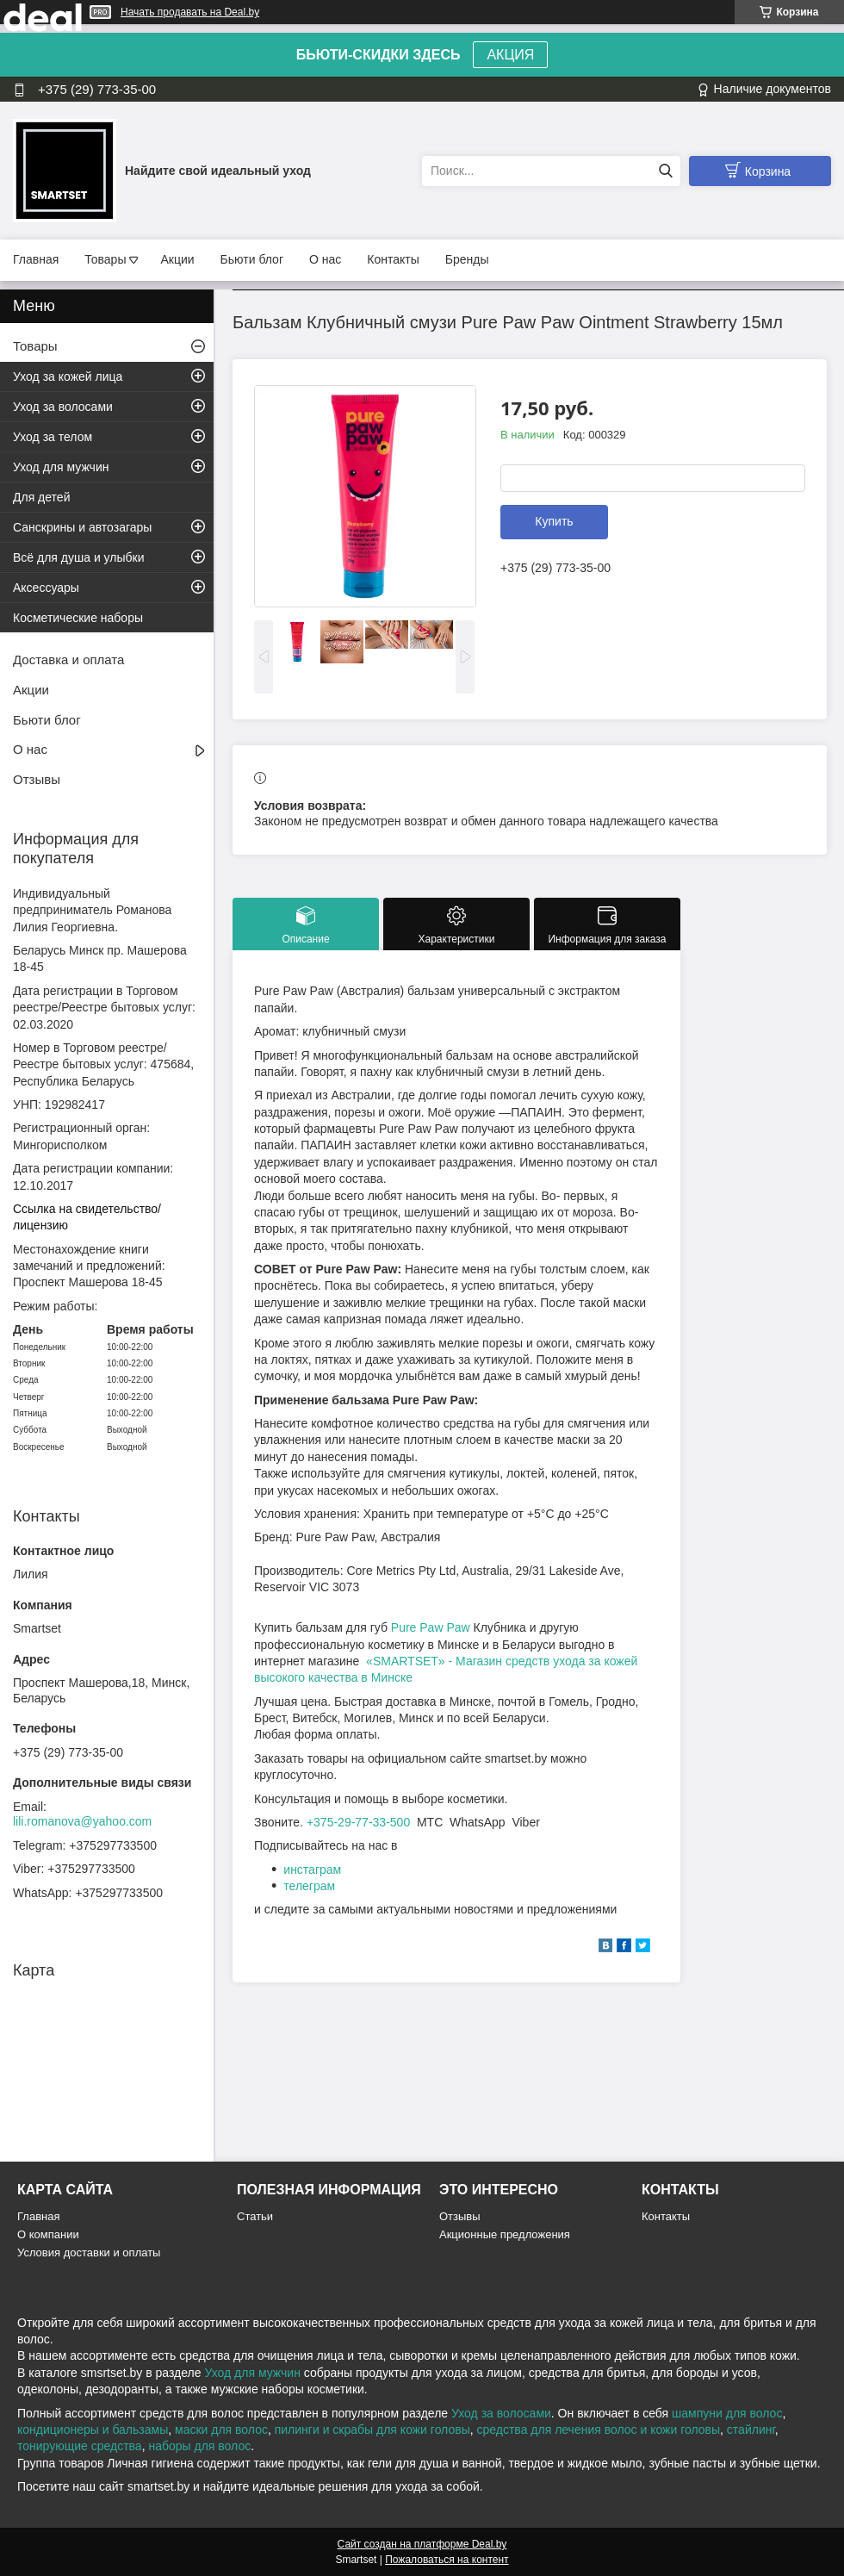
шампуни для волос (727, 2413)
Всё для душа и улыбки (79, 557)
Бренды (467, 259)
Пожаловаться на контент (446, 2560)
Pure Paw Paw (430, 1627)
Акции (177, 259)
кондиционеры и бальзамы (92, 2429)
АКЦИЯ (510, 54)
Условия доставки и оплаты (88, 2252)
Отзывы (36, 779)
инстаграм (312, 1869)
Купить (554, 521)
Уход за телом (52, 437)
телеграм (309, 1886)
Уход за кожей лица (67, 376)
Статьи (255, 2216)
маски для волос (221, 2429)
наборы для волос (199, 2446)
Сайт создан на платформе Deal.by (422, 2544)
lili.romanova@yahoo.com (82, 1821)
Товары (105, 259)
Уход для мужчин (61, 467)
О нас (325, 259)
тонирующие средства (79, 2446)
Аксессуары (46, 587)
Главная (36, 259)
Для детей (41, 497)
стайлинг (751, 2429)
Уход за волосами (63, 407)
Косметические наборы (78, 618)
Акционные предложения (504, 2234)
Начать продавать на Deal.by (190, 12)
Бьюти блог (251, 259)
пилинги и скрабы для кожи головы (372, 2429)
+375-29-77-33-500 (358, 1822)
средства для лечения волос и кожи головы (599, 2429)
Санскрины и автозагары (82, 527)
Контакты (393, 259)
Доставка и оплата (68, 659)
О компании (48, 2234)
